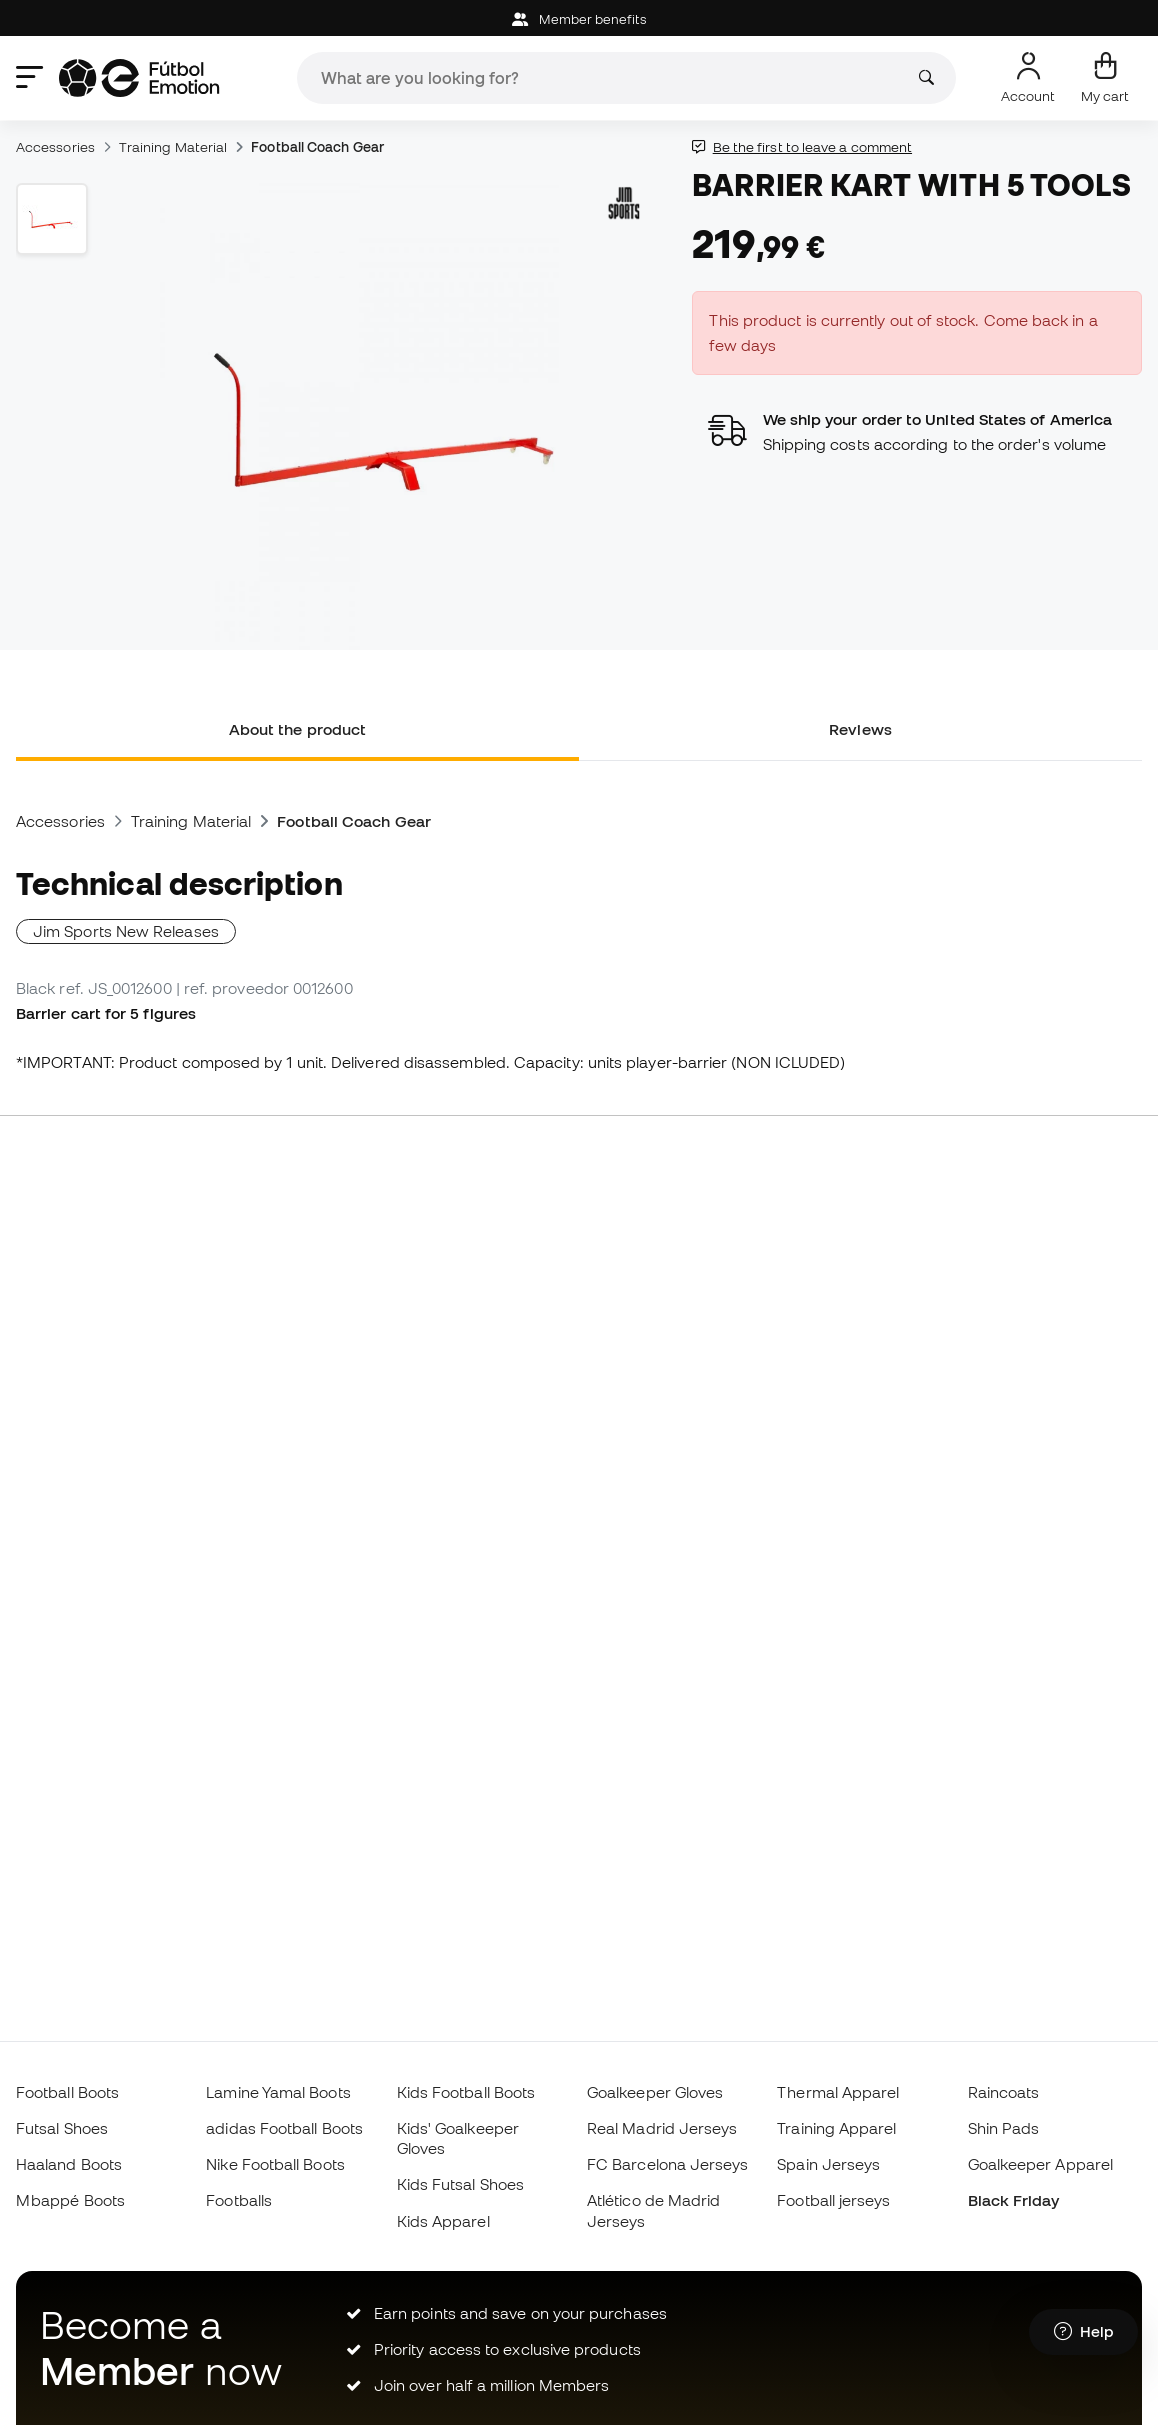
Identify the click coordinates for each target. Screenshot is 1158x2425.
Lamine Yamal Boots (278, 2092)
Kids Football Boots (466, 2092)
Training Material (173, 147)
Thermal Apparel (838, 2092)
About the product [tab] (297, 729)
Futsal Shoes (62, 2128)
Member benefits (578, 19)
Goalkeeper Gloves (655, 2092)
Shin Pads (1004, 2128)
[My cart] (1105, 78)
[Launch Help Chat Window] (1083, 2332)
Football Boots (67, 2092)
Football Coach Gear (317, 147)
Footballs (239, 2200)
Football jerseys (833, 2200)
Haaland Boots (69, 2164)
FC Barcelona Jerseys (668, 2164)
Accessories (55, 147)
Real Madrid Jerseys (662, 2128)
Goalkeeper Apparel (1040, 2164)
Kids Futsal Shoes (460, 2184)
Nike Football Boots (275, 2164)
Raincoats (1004, 2092)
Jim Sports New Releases (126, 931)
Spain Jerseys (828, 2164)
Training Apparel (836, 2128)
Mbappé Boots (70, 2200)
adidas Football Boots (284, 2128)
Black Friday (1014, 2200)
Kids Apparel (443, 2221)
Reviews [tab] (860, 729)
